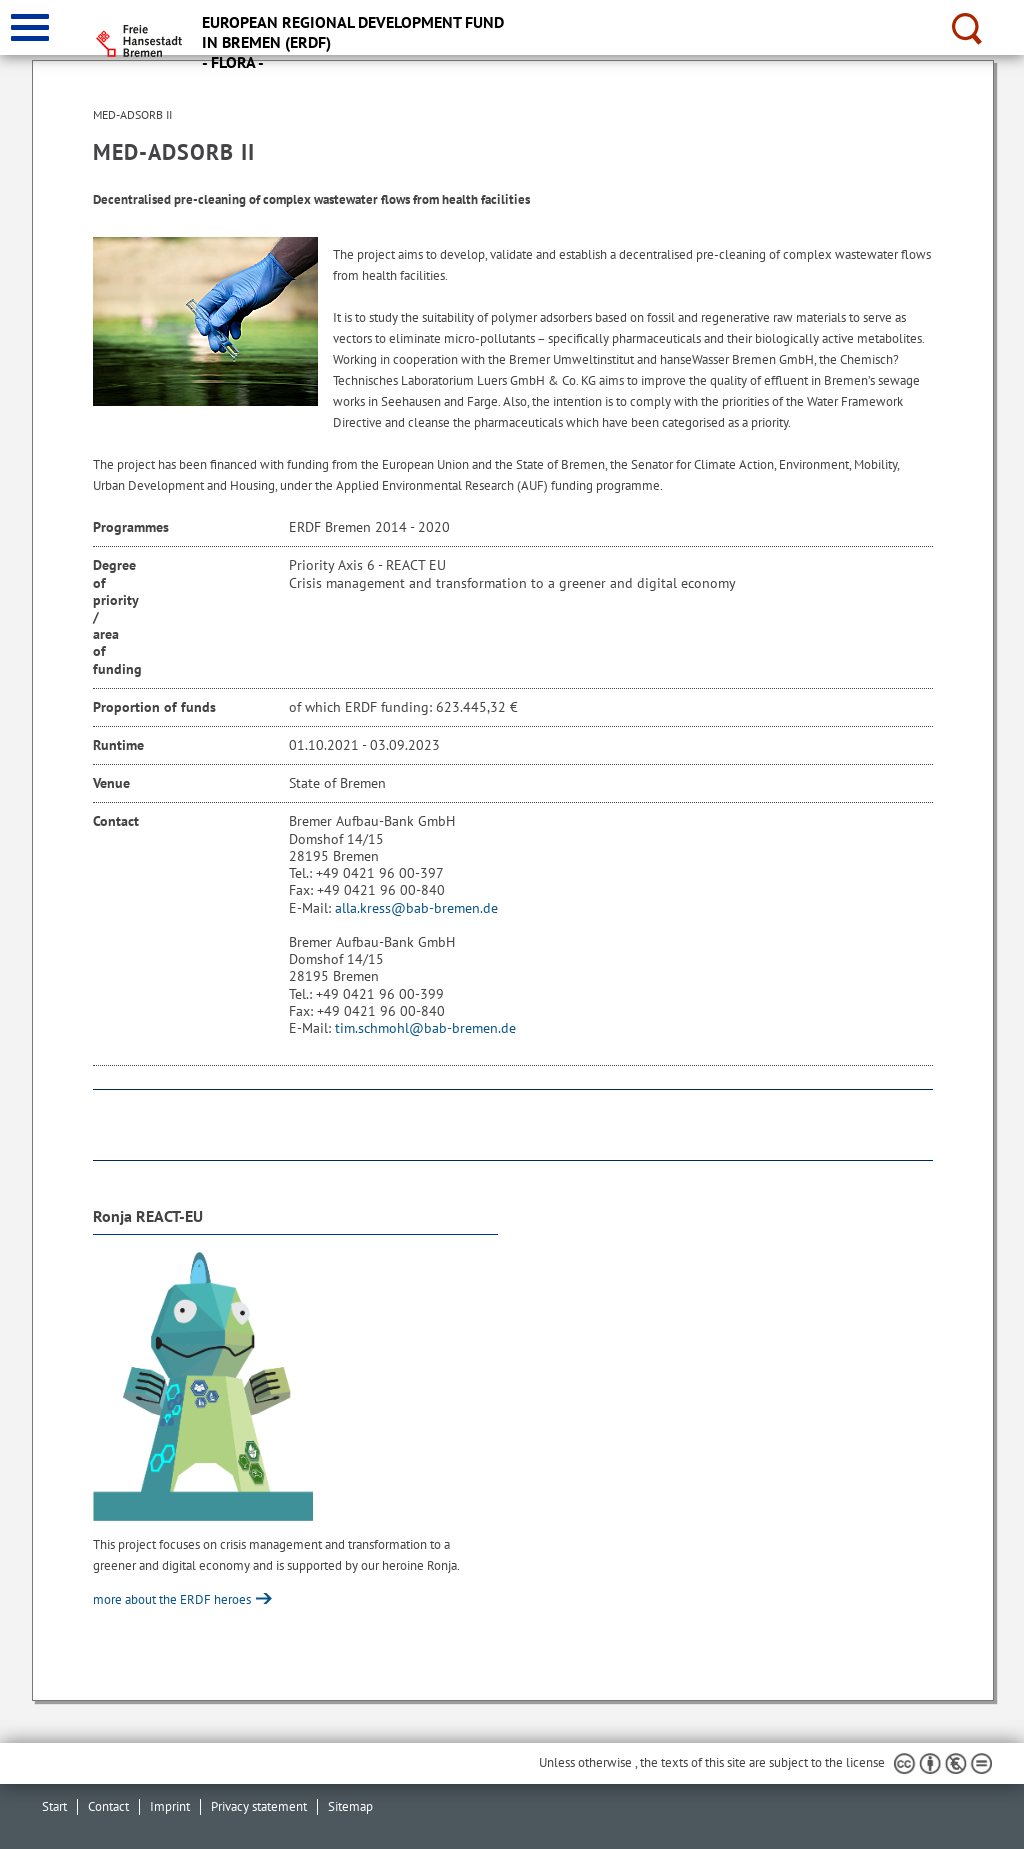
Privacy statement (259, 1806)
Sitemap (350, 1806)
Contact (108, 1806)
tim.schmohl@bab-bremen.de (425, 1028)
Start (54, 1806)
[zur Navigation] (30, 27)
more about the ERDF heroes (173, 1599)
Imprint (170, 1806)
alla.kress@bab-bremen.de (416, 908)
